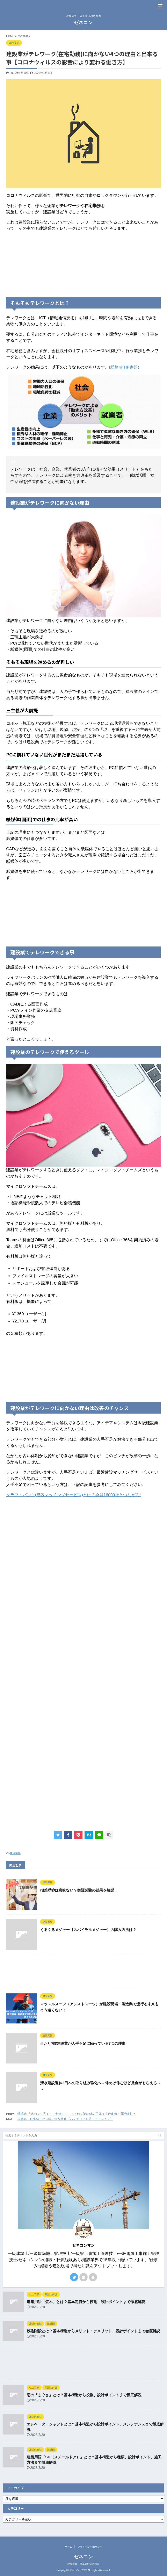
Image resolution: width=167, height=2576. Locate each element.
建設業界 (15, 1853)
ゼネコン (83, 22)
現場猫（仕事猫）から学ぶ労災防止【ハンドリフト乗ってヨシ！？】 (65, 2119)
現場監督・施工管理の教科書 (83, 2563)
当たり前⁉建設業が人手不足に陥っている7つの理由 (82, 2043)
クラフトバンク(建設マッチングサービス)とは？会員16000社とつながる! (73, 1495)
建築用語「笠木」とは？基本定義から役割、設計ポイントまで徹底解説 (86, 2302)
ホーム (68, 2546)
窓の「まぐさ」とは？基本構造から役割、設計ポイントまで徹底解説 (84, 2395)
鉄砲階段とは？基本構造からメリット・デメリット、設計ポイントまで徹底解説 (93, 2331)
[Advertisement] (83, 264)
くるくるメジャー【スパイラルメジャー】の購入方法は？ (88, 1930)
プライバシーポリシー (90, 2546)
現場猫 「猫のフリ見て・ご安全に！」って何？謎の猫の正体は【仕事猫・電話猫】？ (76, 2114)
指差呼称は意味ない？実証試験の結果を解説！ (79, 1890)
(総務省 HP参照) (124, 367)
